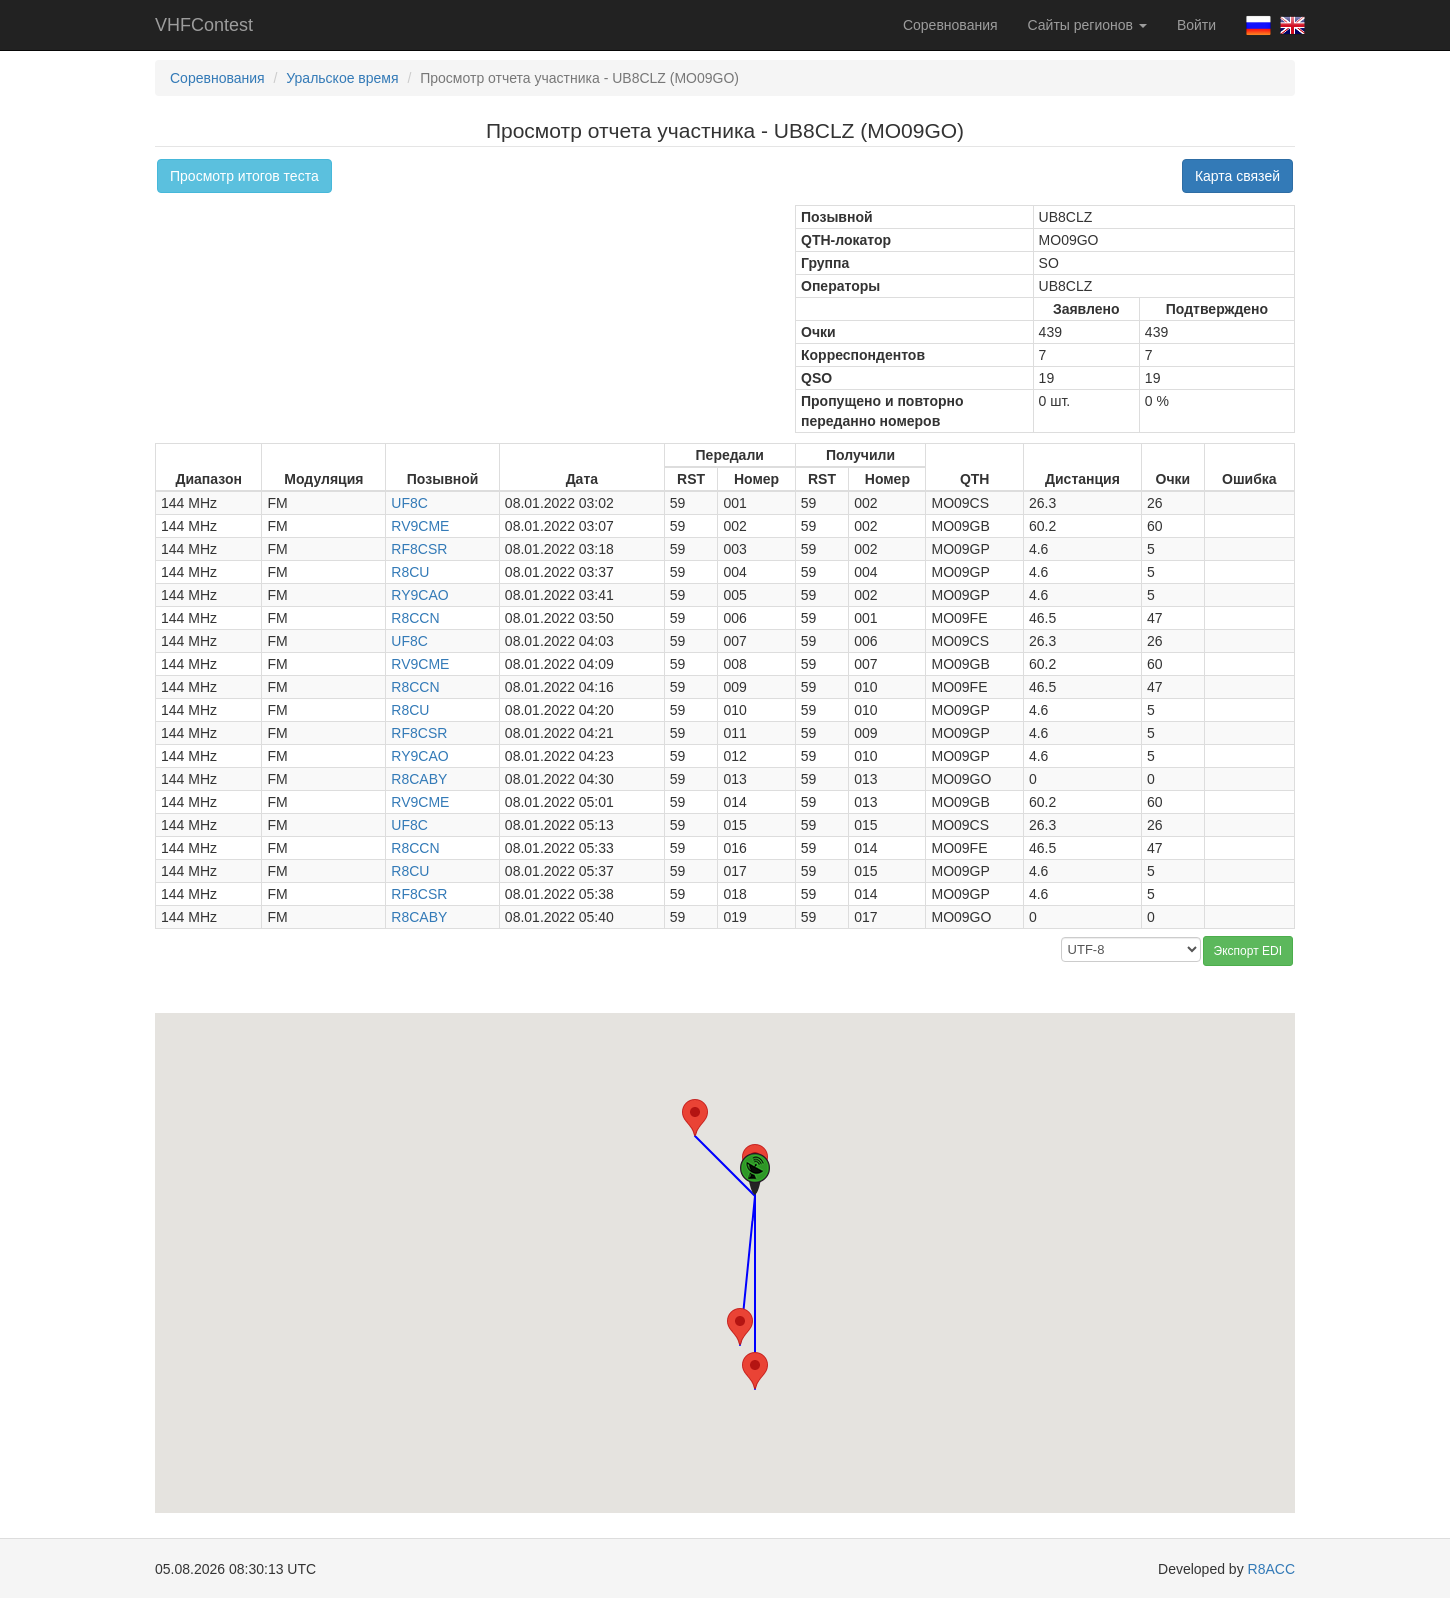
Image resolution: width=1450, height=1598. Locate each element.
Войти (1196, 25)
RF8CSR (419, 549)
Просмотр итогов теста (244, 176)
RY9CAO (419, 595)
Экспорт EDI (1248, 951)
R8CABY (419, 779)
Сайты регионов (1087, 25)
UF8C (409, 503)
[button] (740, 1326)
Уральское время (342, 78)
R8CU (410, 572)
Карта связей (1237, 176)
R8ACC (1271, 1569)
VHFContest (204, 25)
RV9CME (420, 526)
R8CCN (415, 618)
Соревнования (950, 25)
